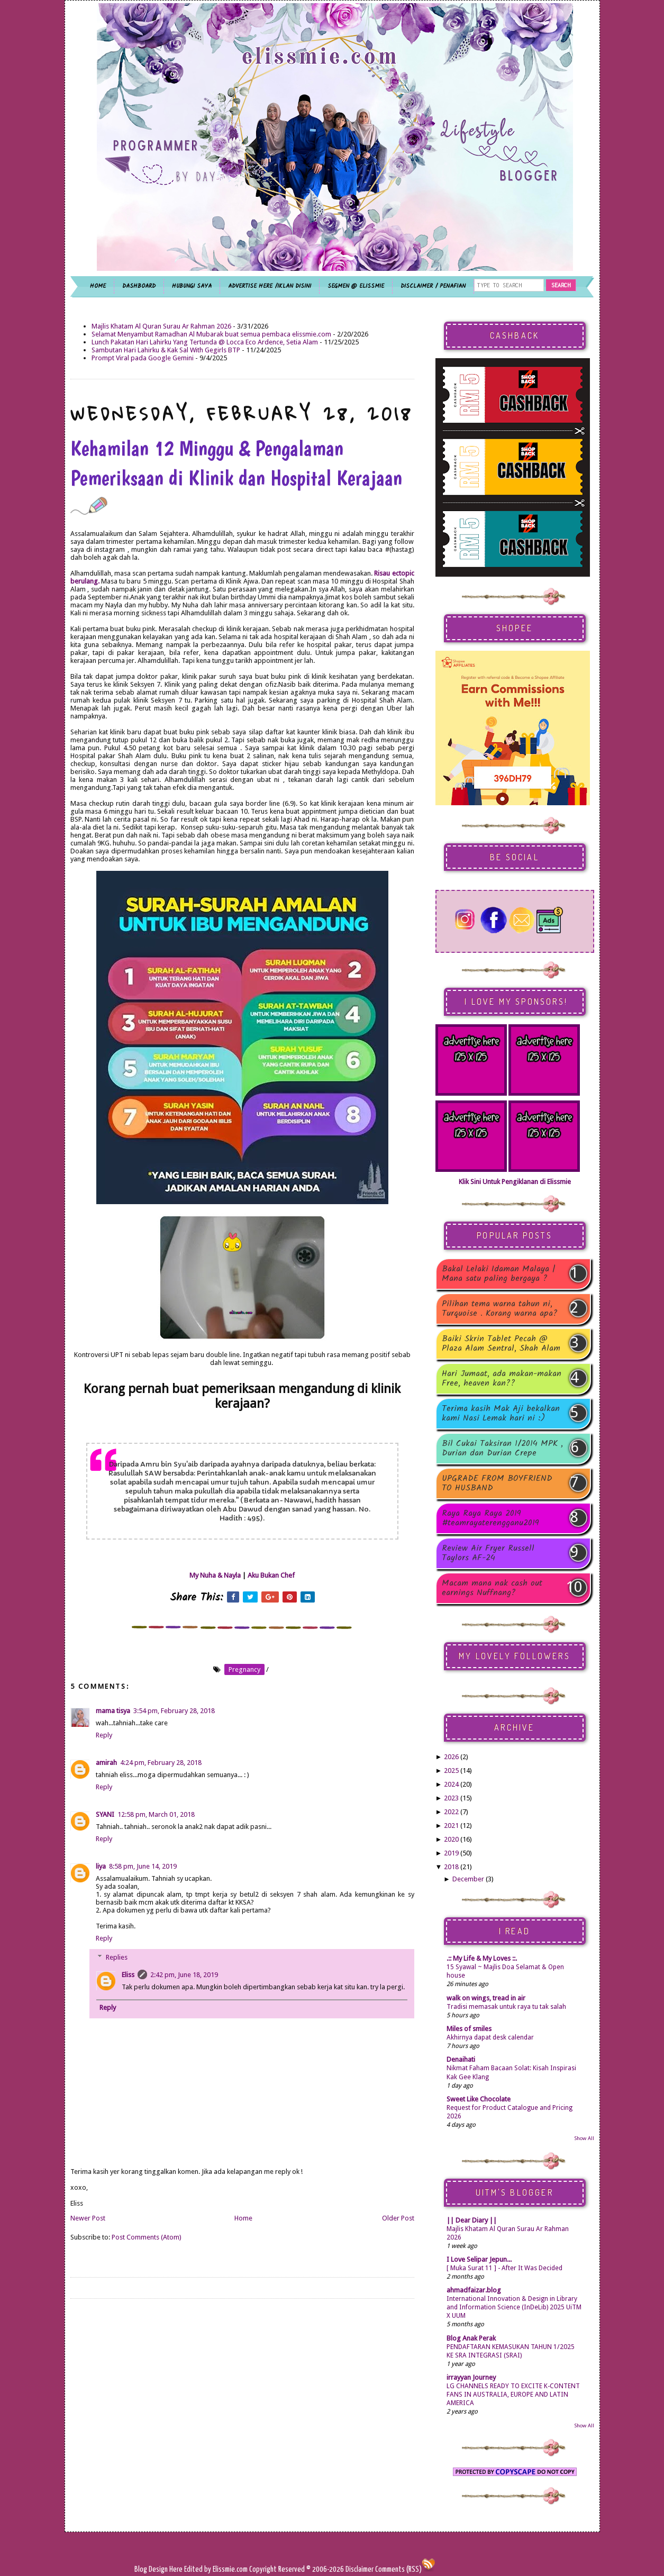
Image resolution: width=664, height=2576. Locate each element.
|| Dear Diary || (472, 2220)
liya (101, 1866)
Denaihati (461, 2059)
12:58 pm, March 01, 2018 (156, 1814)
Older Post (398, 2218)
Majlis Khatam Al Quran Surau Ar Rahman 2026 (161, 326)
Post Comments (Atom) (146, 2237)
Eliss (128, 1975)
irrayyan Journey (471, 2377)
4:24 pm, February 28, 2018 (161, 1763)
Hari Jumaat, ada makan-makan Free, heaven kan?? (501, 1378)
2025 (451, 1770)
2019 (451, 1853)
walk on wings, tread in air (486, 1998)
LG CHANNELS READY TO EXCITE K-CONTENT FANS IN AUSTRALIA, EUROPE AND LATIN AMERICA (513, 2394)
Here (176, 2569)
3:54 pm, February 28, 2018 (174, 1711)
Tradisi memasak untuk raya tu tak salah (506, 2006)
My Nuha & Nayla (215, 1575)
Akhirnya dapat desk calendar (490, 2037)
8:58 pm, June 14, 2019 (143, 1866)
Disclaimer (359, 2569)
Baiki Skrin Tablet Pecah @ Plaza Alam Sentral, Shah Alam (501, 1343)
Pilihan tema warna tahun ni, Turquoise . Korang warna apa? (500, 1308)
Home (243, 2218)
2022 (451, 1812)
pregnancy (244, 1669)
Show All (584, 2138)
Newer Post (87, 2218)
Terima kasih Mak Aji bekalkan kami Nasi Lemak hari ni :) (501, 1413)
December (468, 1879)
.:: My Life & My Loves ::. (482, 1958)
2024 (451, 1784)
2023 (451, 1798)
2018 (451, 1867)
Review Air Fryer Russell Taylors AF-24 (488, 1553)
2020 (451, 1839)
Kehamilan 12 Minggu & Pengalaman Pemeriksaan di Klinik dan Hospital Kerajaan (236, 475)
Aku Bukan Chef (271, 1575)
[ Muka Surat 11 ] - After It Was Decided (504, 2268)
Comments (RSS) (398, 2569)
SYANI (105, 1814)
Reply (104, 1735)
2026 (451, 1757)
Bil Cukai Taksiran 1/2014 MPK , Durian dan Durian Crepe (502, 1448)
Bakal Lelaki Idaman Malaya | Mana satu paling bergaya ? (499, 1274)
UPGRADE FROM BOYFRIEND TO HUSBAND (497, 1483)
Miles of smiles (469, 2029)
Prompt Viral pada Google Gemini (143, 358)
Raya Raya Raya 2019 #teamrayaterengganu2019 (490, 1518)
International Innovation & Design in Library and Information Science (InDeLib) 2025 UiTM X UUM (514, 2307)
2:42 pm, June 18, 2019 (184, 1975)
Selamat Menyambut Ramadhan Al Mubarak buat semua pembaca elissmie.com (211, 334)
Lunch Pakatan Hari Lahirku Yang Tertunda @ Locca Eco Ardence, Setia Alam (205, 342)
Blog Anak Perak (471, 2338)
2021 (451, 1825)
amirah (106, 1763)
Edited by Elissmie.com (216, 2569)
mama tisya (113, 1711)
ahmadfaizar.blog (474, 2290)
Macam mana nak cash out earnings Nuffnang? (492, 1588)
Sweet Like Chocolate (479, 2099)
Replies (117, 1957)
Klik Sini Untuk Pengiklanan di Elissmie (515, 1182)
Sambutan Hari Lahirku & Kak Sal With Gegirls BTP (166, 350)
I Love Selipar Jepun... (479, 2259)
